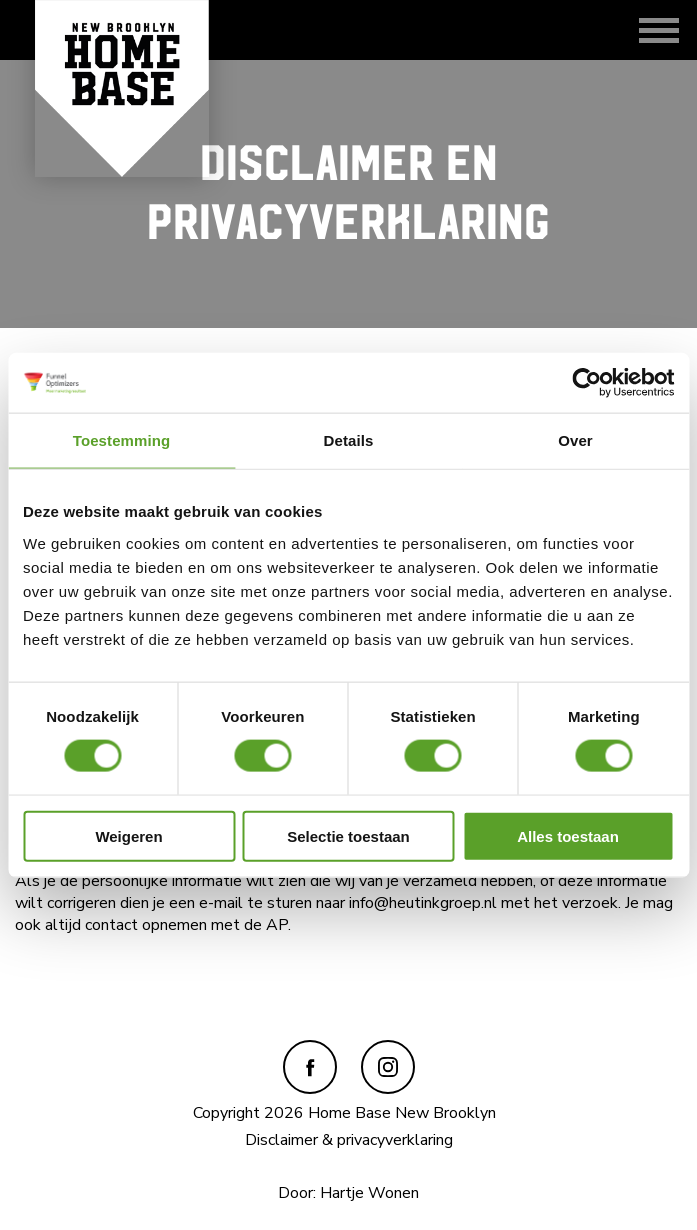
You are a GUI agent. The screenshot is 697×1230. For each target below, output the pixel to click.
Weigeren (128, 835)
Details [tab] (349, 440)
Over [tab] (575, 440)
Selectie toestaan (348, 835)
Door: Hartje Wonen (348, 1193)
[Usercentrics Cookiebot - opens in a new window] (586, 383)
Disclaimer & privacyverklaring (349, 1140)
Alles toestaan (568, 835)
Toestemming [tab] (122, 440)
